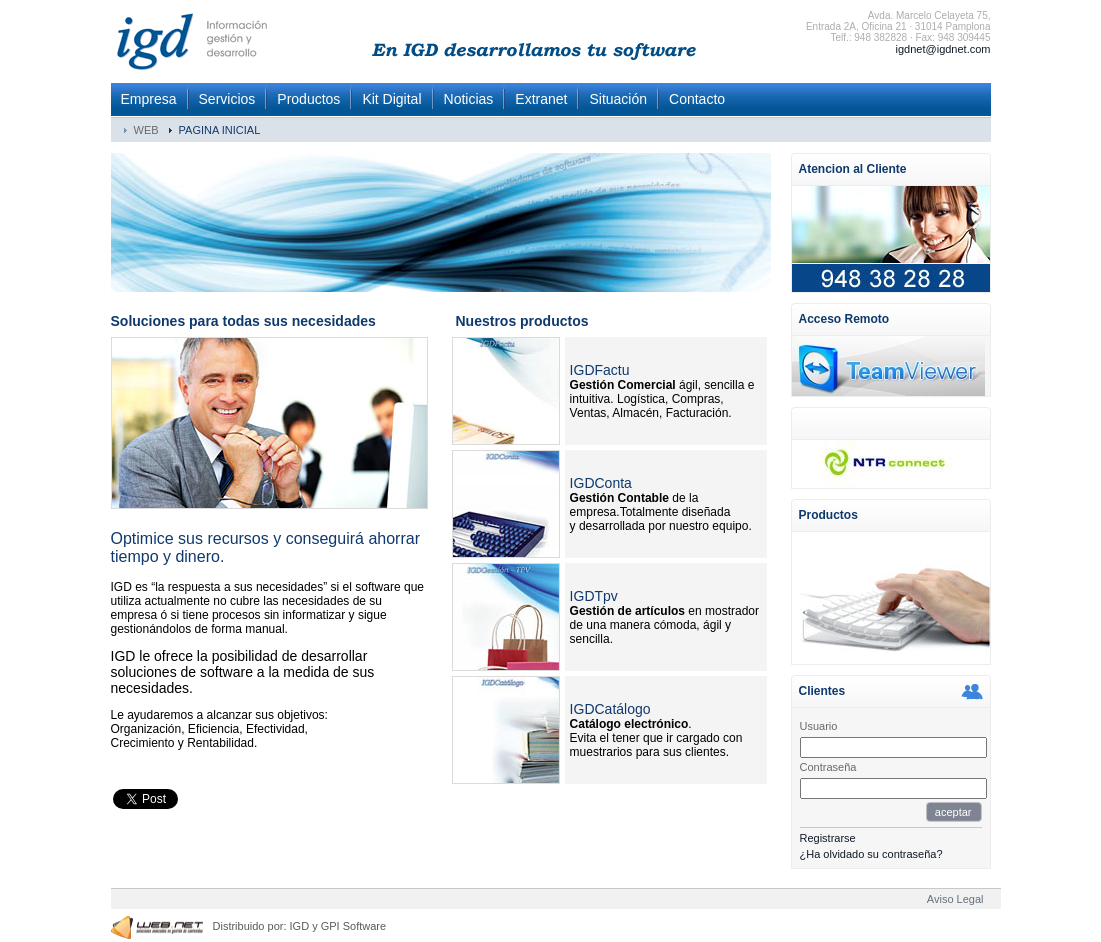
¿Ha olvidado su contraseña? (871, 854)
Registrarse (828, 838)
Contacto (697, 99)
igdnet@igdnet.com (943, 49)
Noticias (469, 99)
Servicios (227, 99)
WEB (146, 130)
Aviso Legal (955, 899)
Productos (308, 99)
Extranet (541, 99)
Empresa (149, 99)
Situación (618, 99)
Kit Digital (391, 99)
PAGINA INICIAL (220, 130)
